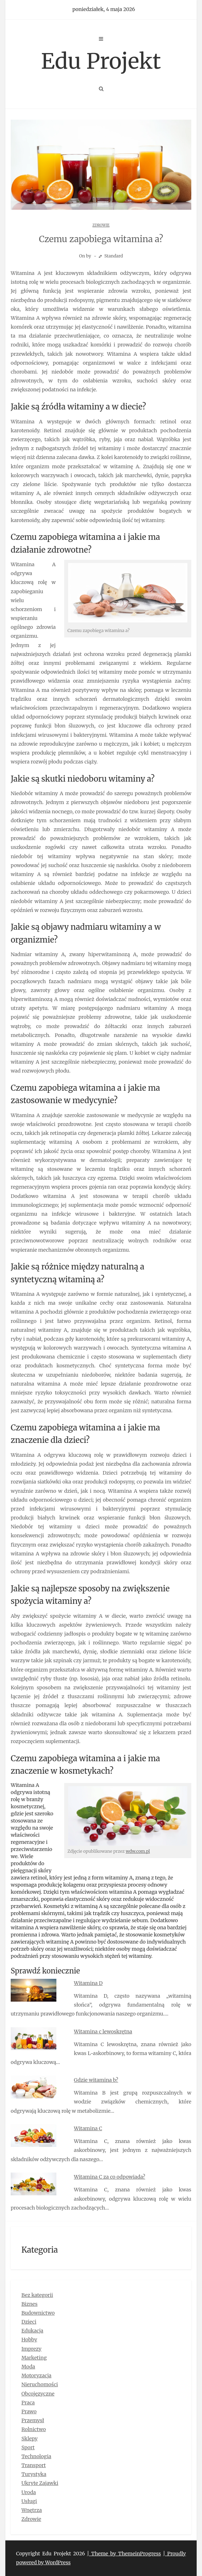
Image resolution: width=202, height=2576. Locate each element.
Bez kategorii (37, 2295)
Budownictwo (38, 2313)
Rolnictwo (33, 2429)
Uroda (28, 2492)
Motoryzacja (36, 2375)
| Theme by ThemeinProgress (124, 2553)
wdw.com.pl (138, 1851)
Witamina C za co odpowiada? (109, 2177)
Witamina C (88, 2128)
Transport (33, 2465)
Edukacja (32, 2330)
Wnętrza (31, 2510)
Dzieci (28, 2322)
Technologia (36, 2456)
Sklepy (29, 2438)
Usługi (29, 2501)
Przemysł (32, 2420)
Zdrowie (101, 225)
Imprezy (31, 2349)
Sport (28, 2447)
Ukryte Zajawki (39, 2483)
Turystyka (33, 2474)
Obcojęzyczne (38, 2393)
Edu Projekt (101, 61)
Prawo (29, 2411)
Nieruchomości (39, 2384)
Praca (28, 2402)
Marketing (34, 2358)
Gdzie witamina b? (96, 2080)
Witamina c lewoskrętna (103, 2031)
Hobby (29, 2339)
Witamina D (88, 1983)
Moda (28, 2366)
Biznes (29, 2304)
